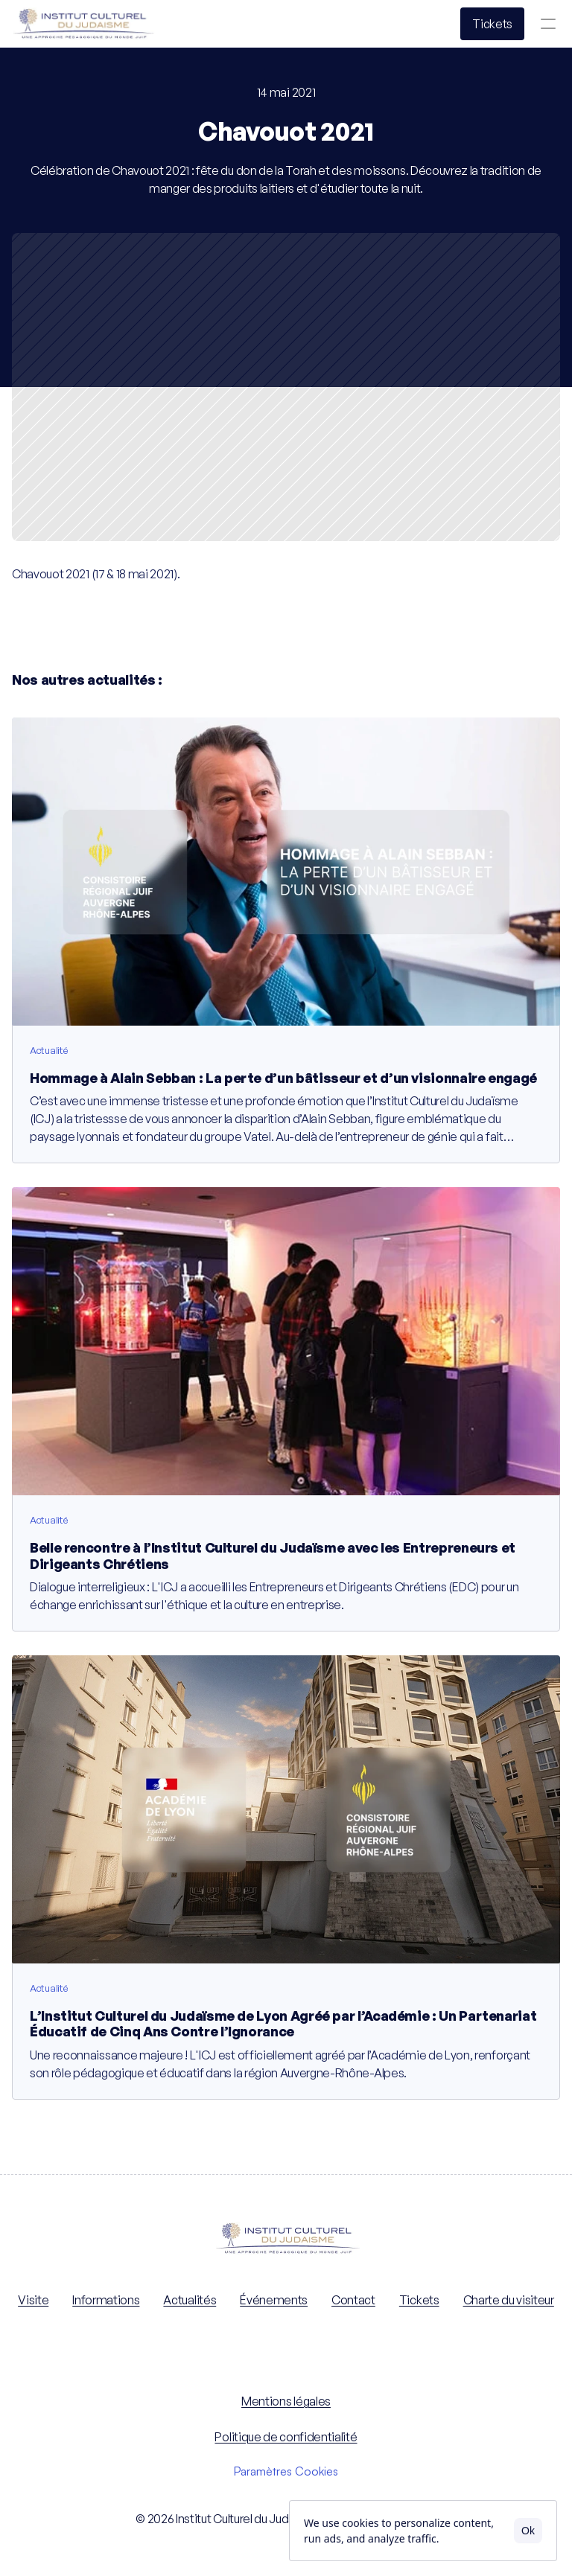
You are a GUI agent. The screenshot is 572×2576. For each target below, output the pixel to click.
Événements (274, 2299)
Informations (105, 2299)
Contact (353, 2299)
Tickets (419, 2299)
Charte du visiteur (508, 2299)
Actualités (189, 2299)
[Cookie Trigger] (285, 2471)
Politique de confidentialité (285, 2436)
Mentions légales (286, 2401)
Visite (33, 2299)
